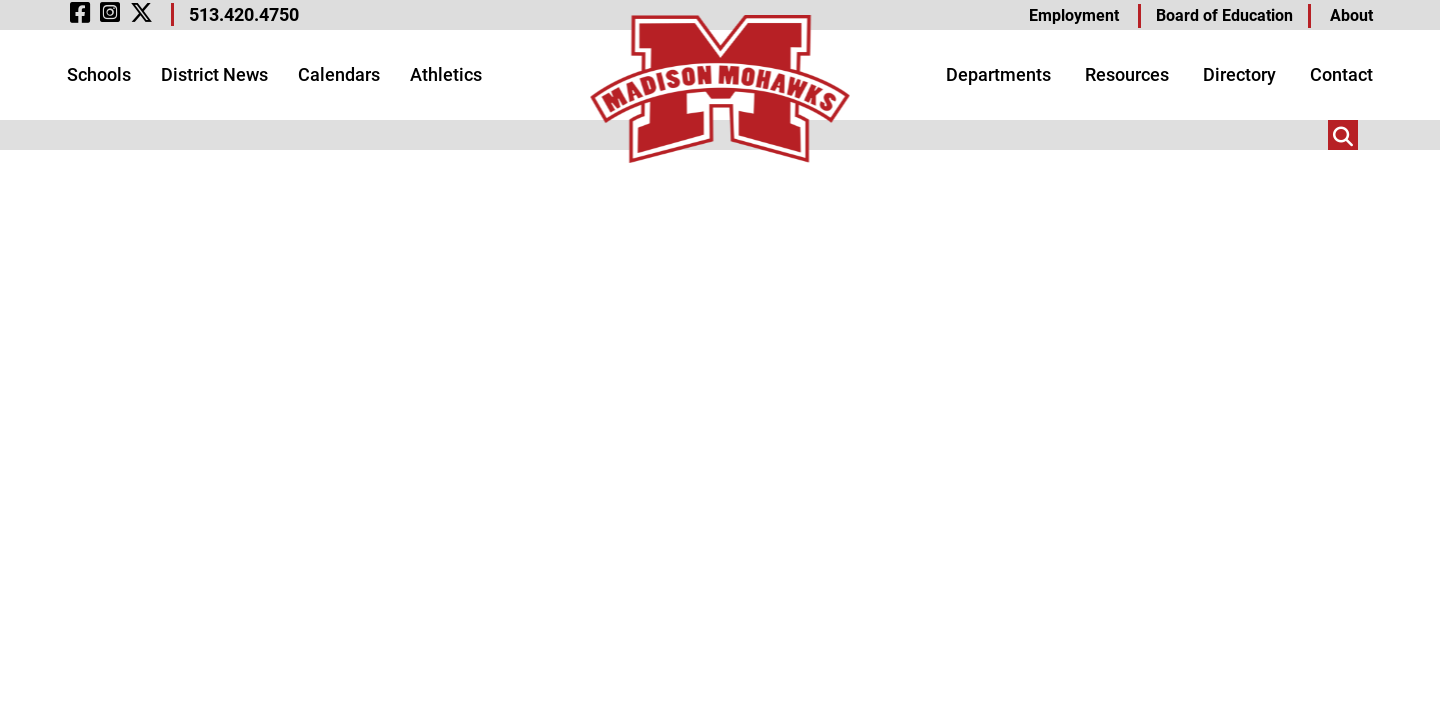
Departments (998, 74)
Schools (99, 74)
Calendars (339, 74)
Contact (1341, 74)
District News (214, 74)
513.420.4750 (244, 14)
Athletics (446, 74)
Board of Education (1224, 15)
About (1351, 15)
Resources (1127, 74)
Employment (1074, 15)
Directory (1239, 74)
